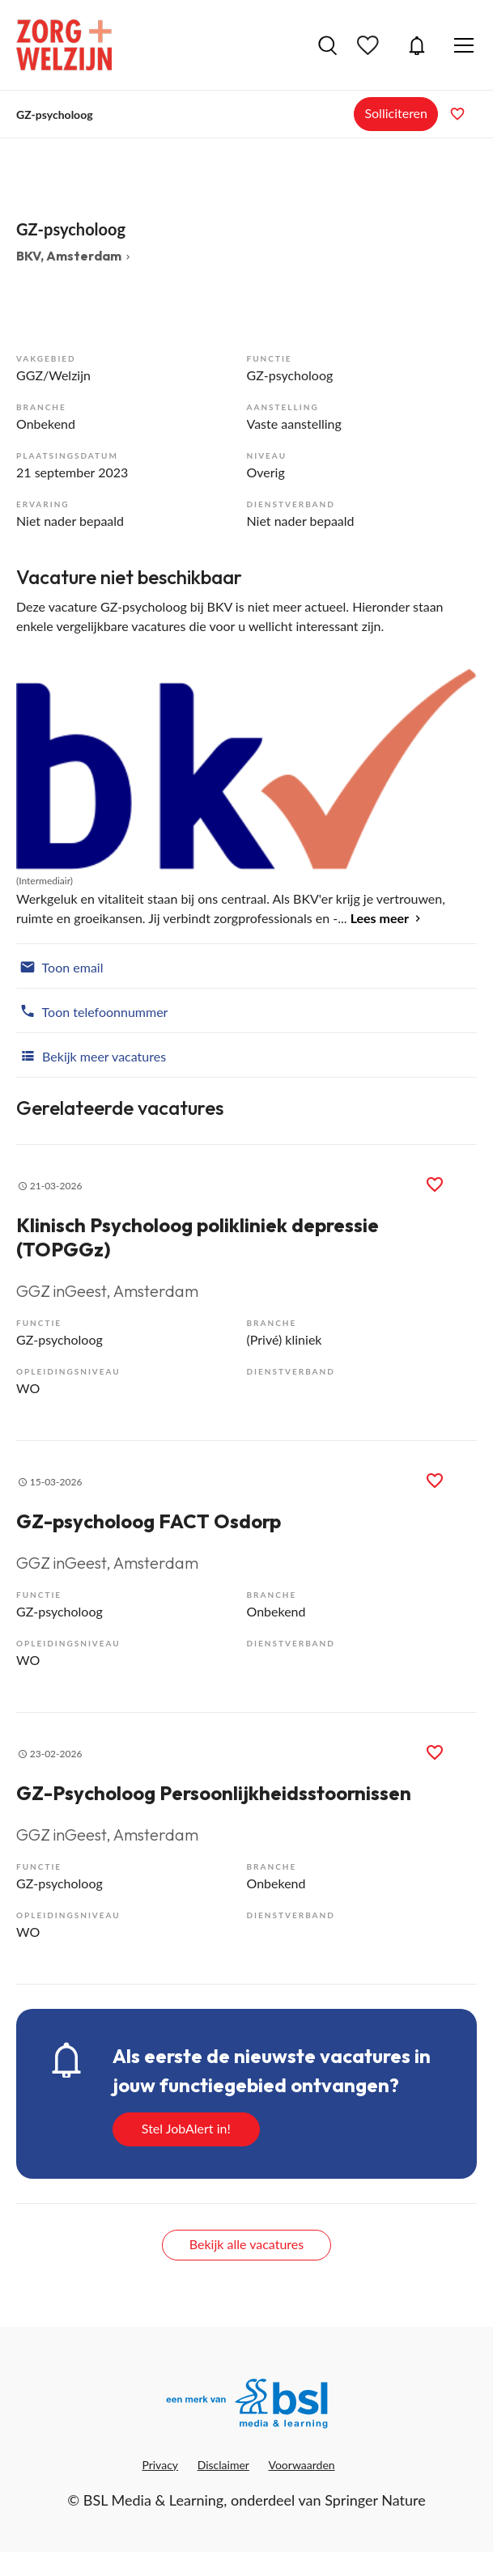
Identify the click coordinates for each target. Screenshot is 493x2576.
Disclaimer (223, 2465)
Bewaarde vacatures (370, 45)
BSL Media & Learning (153, 2500)
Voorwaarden (302, 2465)
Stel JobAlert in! (186, 2128)
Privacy (160, 2465)
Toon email (59, 966)
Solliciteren (395, 113)
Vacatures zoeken (327, 45)
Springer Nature (375, 2500)
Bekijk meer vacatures (91, 1055)
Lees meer (380, 918)
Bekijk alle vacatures (246, 2244)
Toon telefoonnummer (92, 1010)
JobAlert (417, 45)
